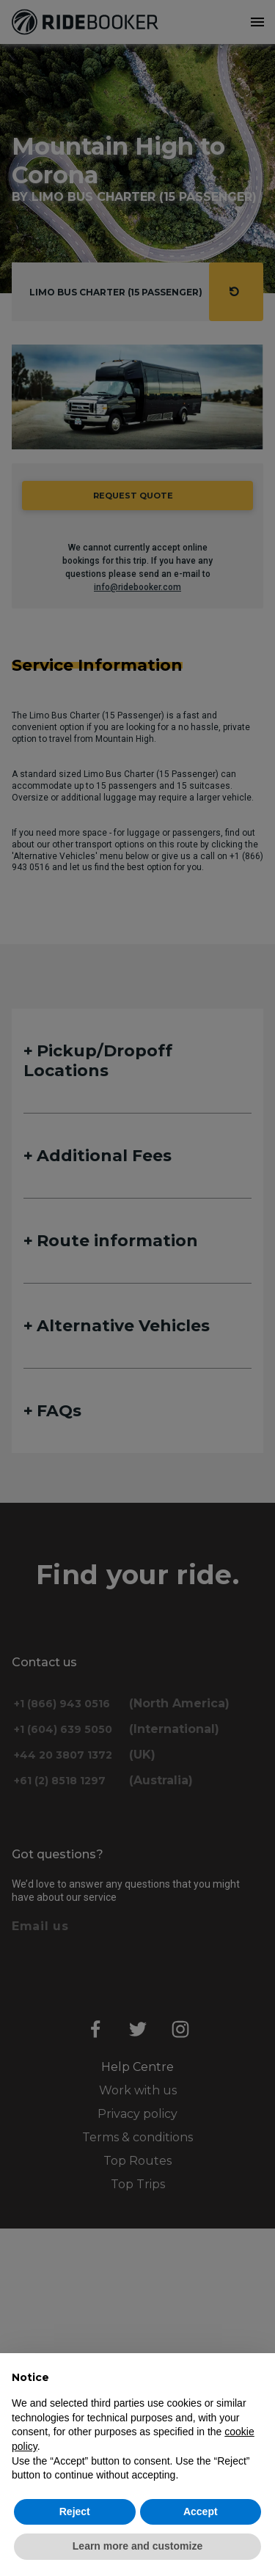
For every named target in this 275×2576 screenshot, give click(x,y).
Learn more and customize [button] (137, 2546)
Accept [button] (200, 2511)
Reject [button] (74, 2511)
